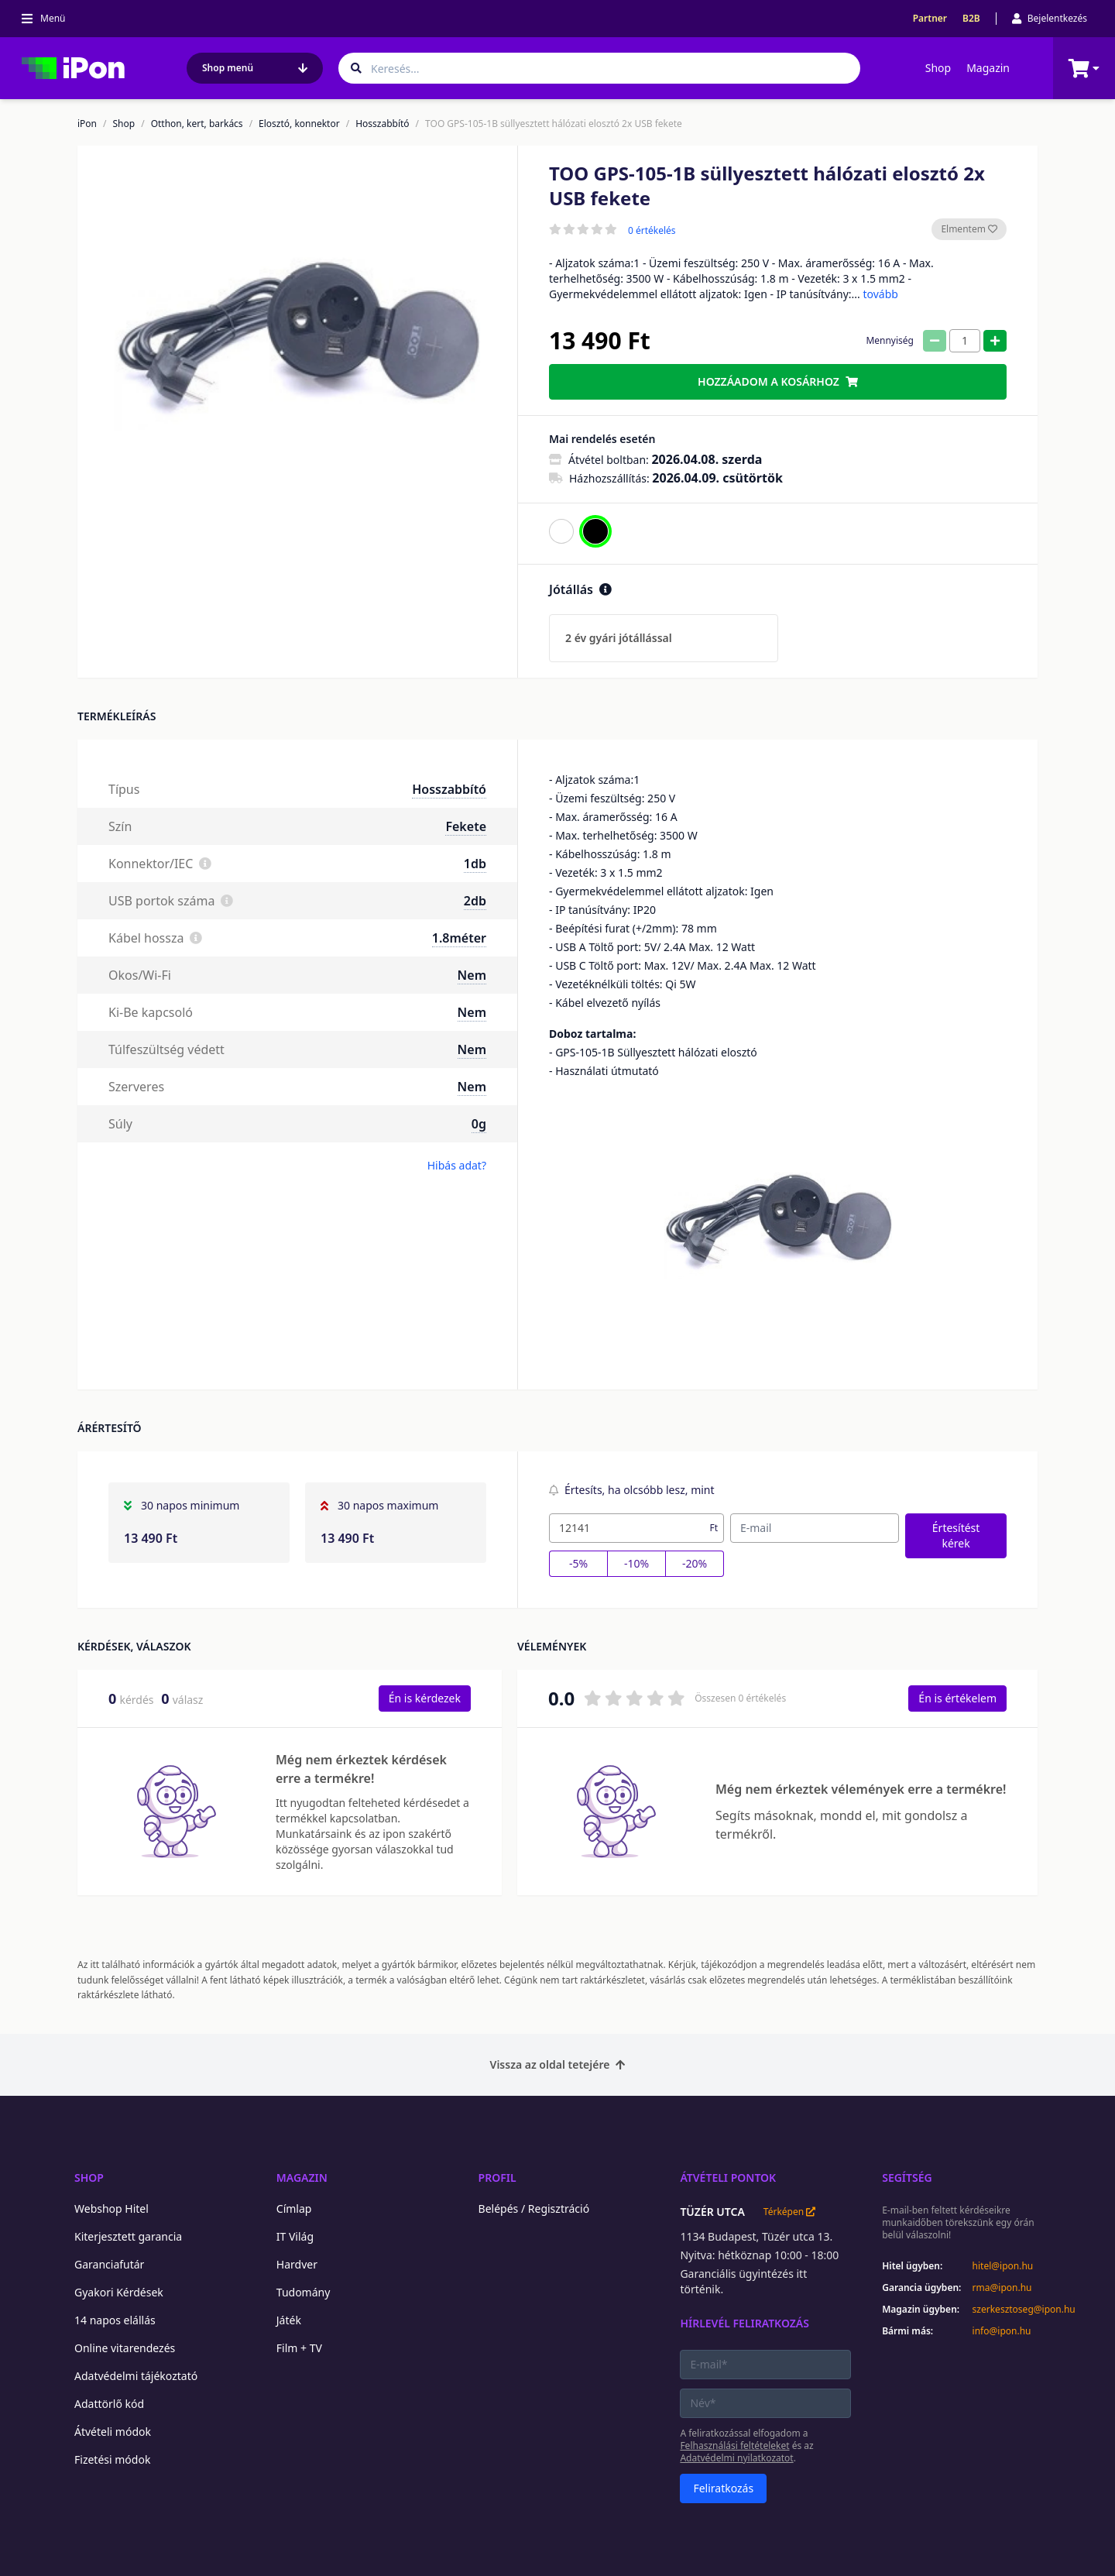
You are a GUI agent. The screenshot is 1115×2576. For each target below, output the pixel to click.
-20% (694, 1563)
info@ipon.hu (1002, 2331)
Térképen (789, 2212)
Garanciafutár (109, 2264)
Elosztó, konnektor (299, 124)
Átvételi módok (112, 2431)
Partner (930, 18)
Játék (288, 2320)
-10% (636, 1563)
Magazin (988, 67)
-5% (578, 1563)
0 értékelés (652, 231)
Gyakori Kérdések (118, 2292)
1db (475, 863)
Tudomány (303, 2292)
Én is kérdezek (425, 1698)
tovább (880, 294)
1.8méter (459, 937)
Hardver (296, 2264)
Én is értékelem (957, 1698)
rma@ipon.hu (1002, 2288)
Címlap (294, 2208)
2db (475, 900)
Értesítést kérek (956, 1535)
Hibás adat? (456, 1165)
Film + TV (299, 2348)
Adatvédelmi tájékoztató (135, 2375)
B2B (971, 18)
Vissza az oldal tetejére (558, 2064)
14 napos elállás (115, 2320)
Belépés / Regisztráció (534, 2208)
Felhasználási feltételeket (734, 2445)
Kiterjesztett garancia (128, 2236)
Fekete (465, 826)
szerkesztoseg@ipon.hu (1013, 2309)
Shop (938, 67)
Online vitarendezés (124, 2348)
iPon (87, 124)
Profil (497, 2177)
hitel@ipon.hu (1003, 2266)
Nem (472, 975)
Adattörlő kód (109, 2403)
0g (479, 1123)
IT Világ (295, 2236)
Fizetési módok (112, 2459)
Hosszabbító (382, 124)
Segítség (907, 2177)
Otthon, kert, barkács (197, 124)
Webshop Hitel (111, 2208)
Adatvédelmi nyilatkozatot (736, 2457)
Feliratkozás (723, 2488)
